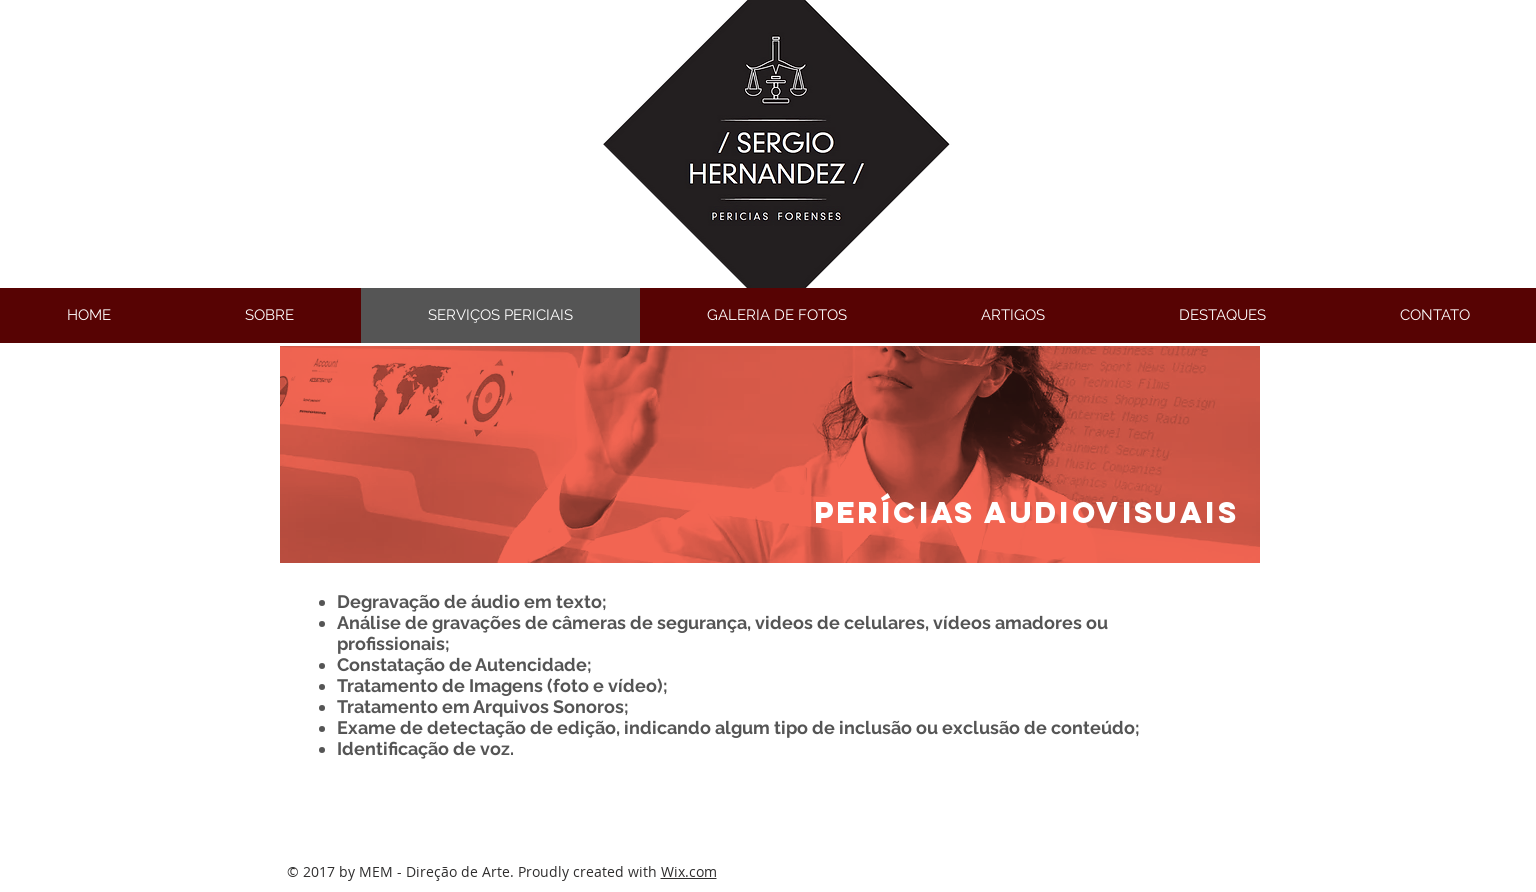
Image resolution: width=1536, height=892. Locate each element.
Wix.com (689, 871)
